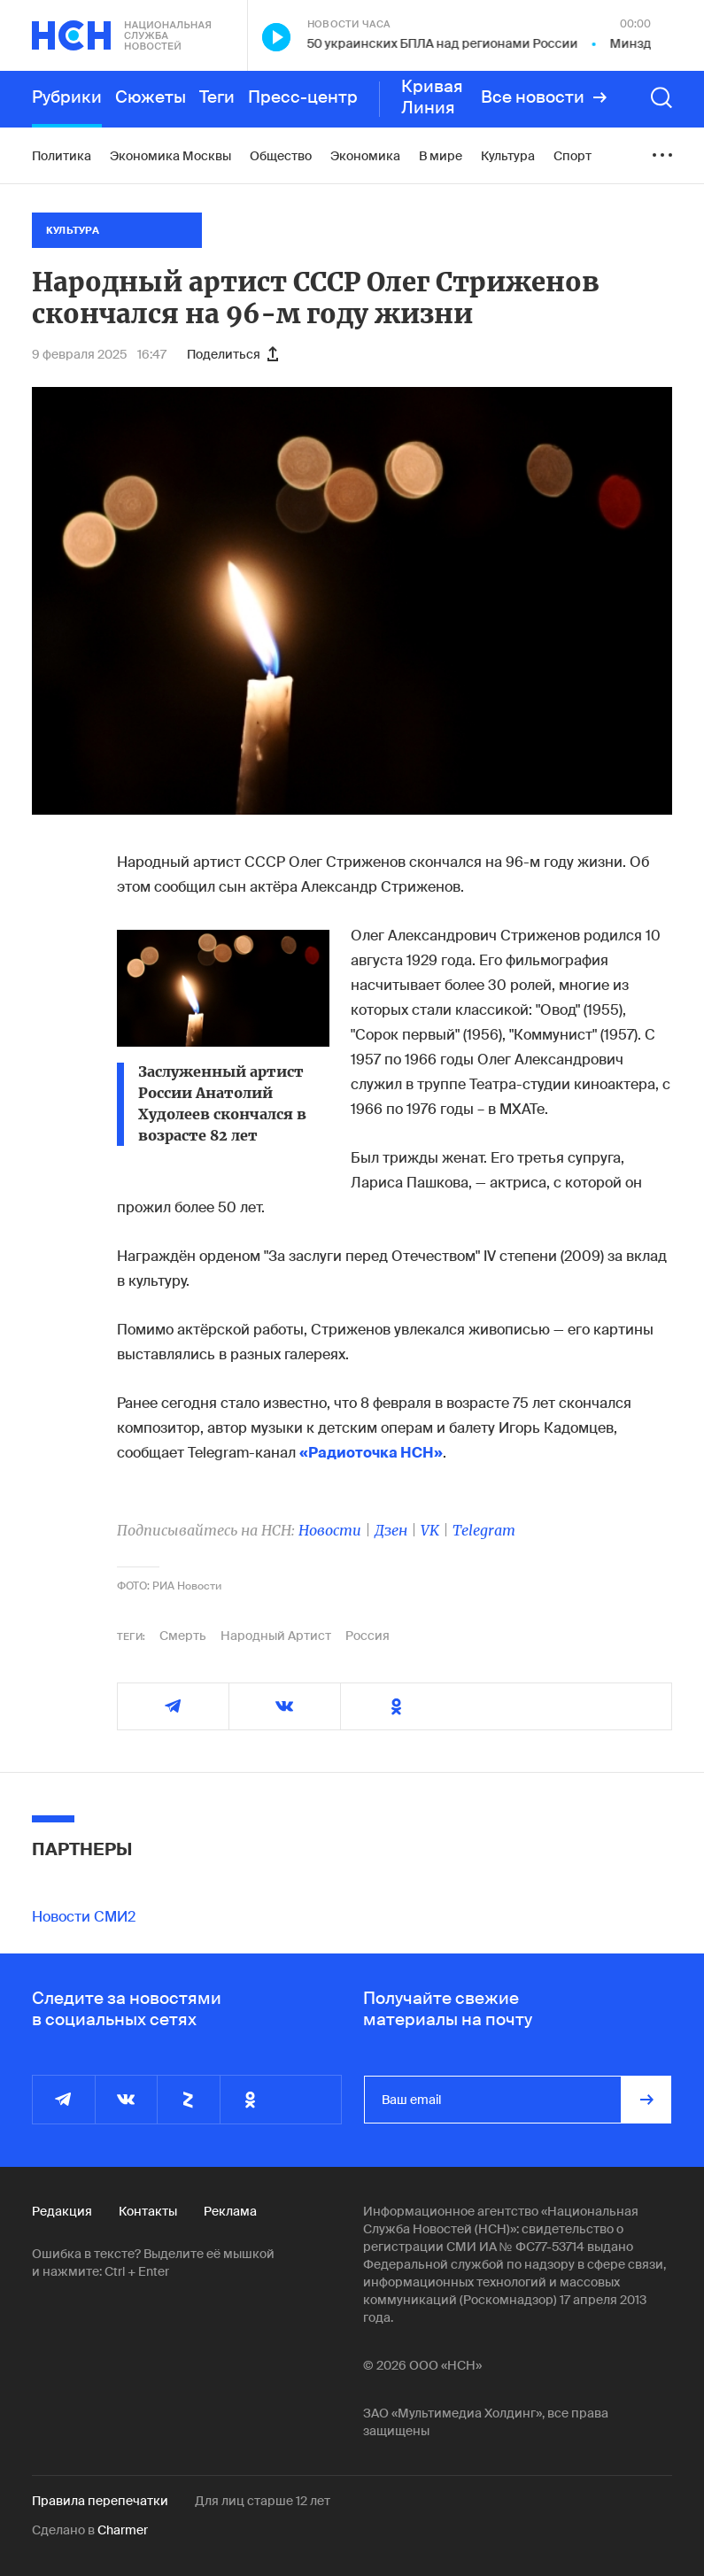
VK (430, 1530)
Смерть (182, 1636)
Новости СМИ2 (83, 1916)
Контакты (148, 2211)
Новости (329, 1530)
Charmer (122, 2530)
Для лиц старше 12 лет (262, 2501)
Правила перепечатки (100, 2501)
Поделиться (232, 354)
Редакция (62, 2211)
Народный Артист (275, 1636)
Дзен (391, 1530)
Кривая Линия (432, 97)
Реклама (230, 2211)
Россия (367, 1636)
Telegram (484, 1530)
